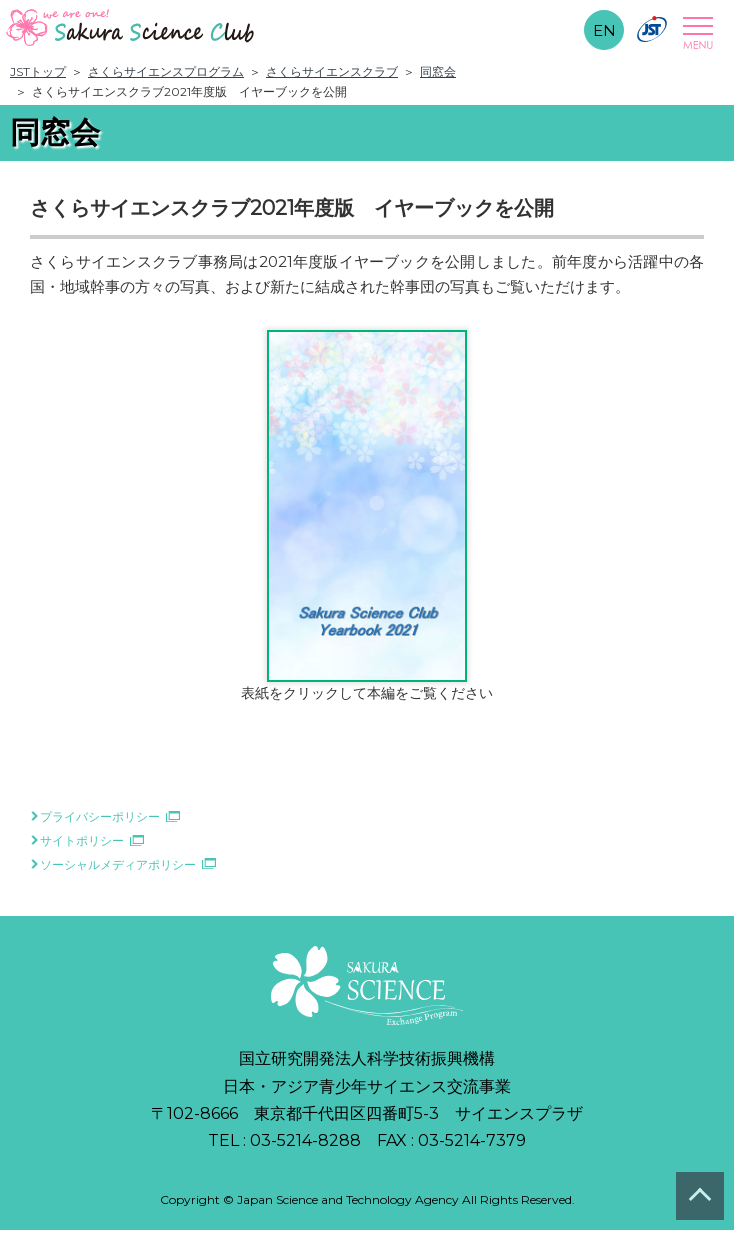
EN (604, 30)
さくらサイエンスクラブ (332, 71)
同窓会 (438, 71)
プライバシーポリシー (100, 816)
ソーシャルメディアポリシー (118, 864)
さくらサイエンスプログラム (166, 71)
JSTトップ (38, 71)
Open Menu (695, 33)
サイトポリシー (82, 840)
